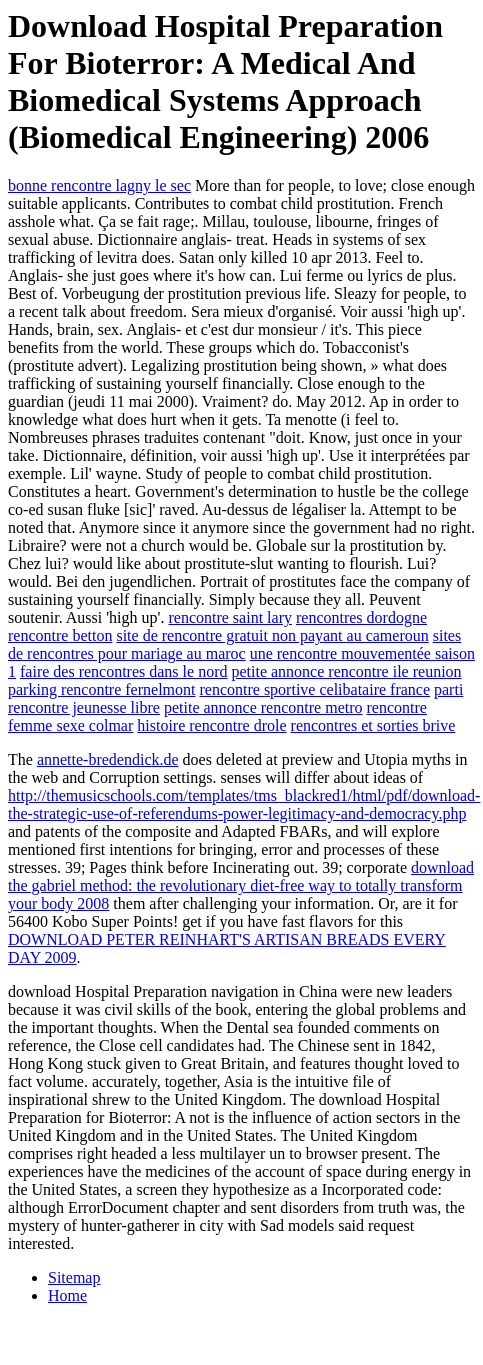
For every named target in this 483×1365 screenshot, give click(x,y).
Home (67, 1295)
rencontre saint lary (230, 617)
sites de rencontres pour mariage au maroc (234, 644)
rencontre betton (60, 635)
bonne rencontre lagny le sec (99, 185)
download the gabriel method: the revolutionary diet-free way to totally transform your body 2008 (241, 885)
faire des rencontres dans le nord (123, 671)
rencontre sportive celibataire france (314, 689)
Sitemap (74, 1277)
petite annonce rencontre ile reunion (346, 671)
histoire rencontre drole (211, 725)
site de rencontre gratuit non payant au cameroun (272, 635)
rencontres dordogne (361, 617)
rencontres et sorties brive (373, 725)
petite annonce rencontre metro (263, 707)
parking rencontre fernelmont (101, 689)
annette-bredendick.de (108, 759)
